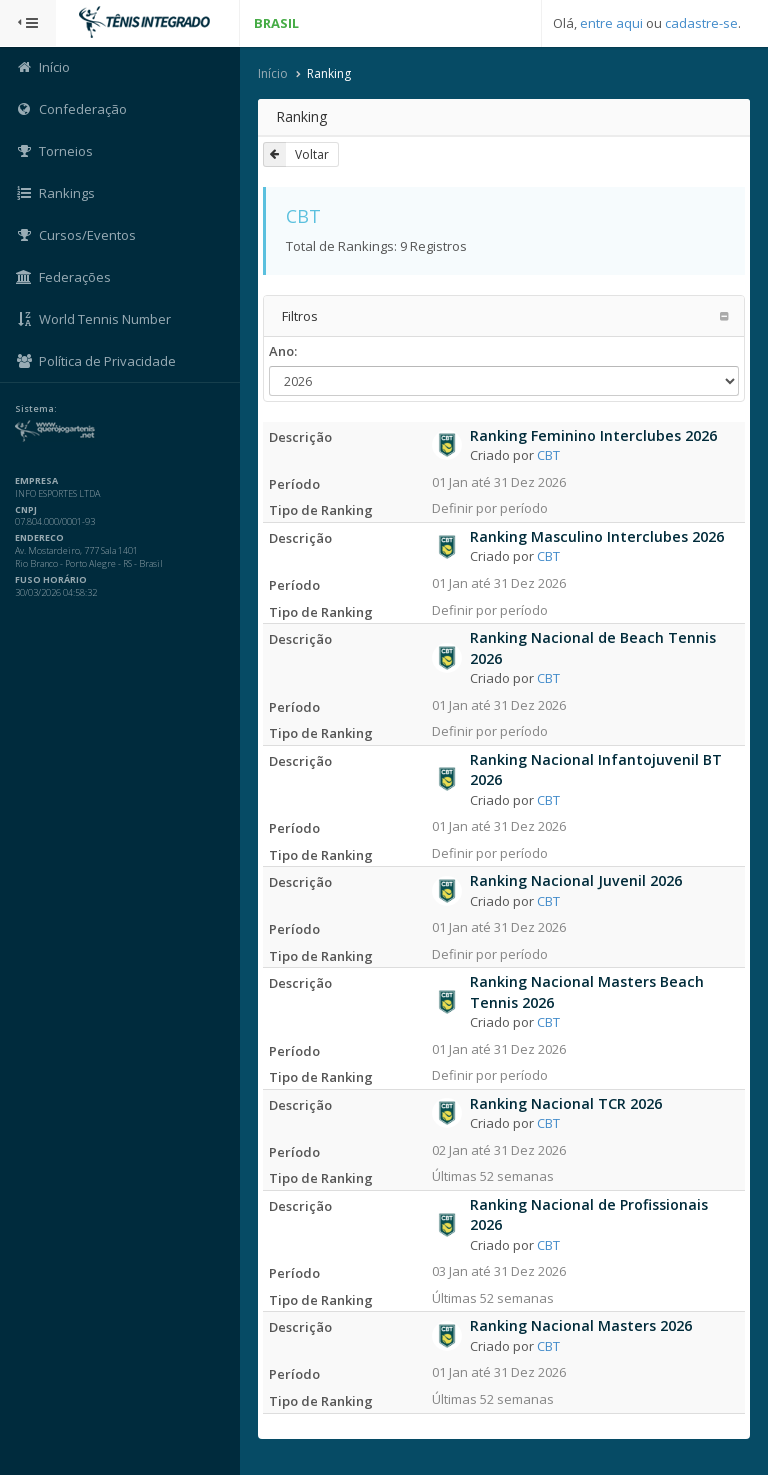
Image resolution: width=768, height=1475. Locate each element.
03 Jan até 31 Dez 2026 (499, 1271)
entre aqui (611, 23)
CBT (548, 455)
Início (273, 73)
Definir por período (490, 508)
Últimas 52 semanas (493, 1176)
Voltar (296, 154)
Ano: (283, 351)
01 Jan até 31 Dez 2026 (499, 482)
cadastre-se (701, 23)
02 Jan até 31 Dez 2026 (499, 1150)
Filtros (300, 316)
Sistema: (36, 409)
